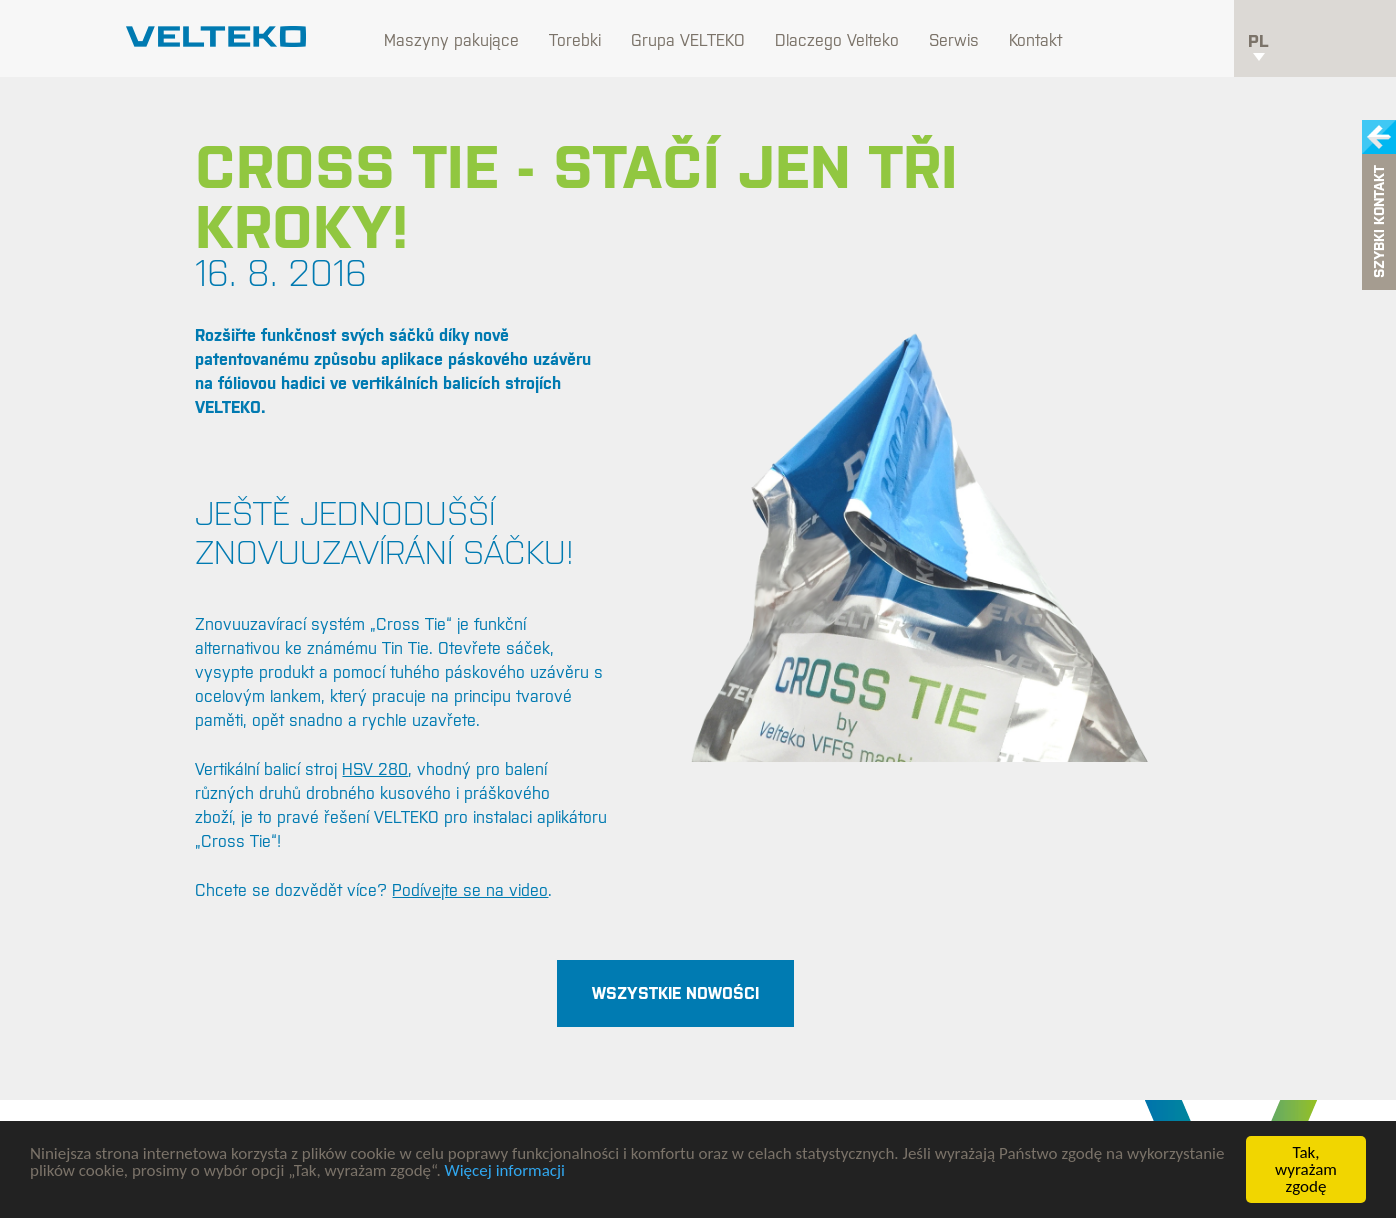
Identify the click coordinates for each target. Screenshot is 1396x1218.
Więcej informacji (505, 1170)
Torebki (575, 40)
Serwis (954, 40)
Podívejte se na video (470, 890)
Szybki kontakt (1379, 222)
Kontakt (1035, 40)
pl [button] (1258, 46)
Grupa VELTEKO (688, 40)
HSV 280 (375, 769)
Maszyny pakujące (451, 40)
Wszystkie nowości (675, 993)
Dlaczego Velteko (837, 40)
